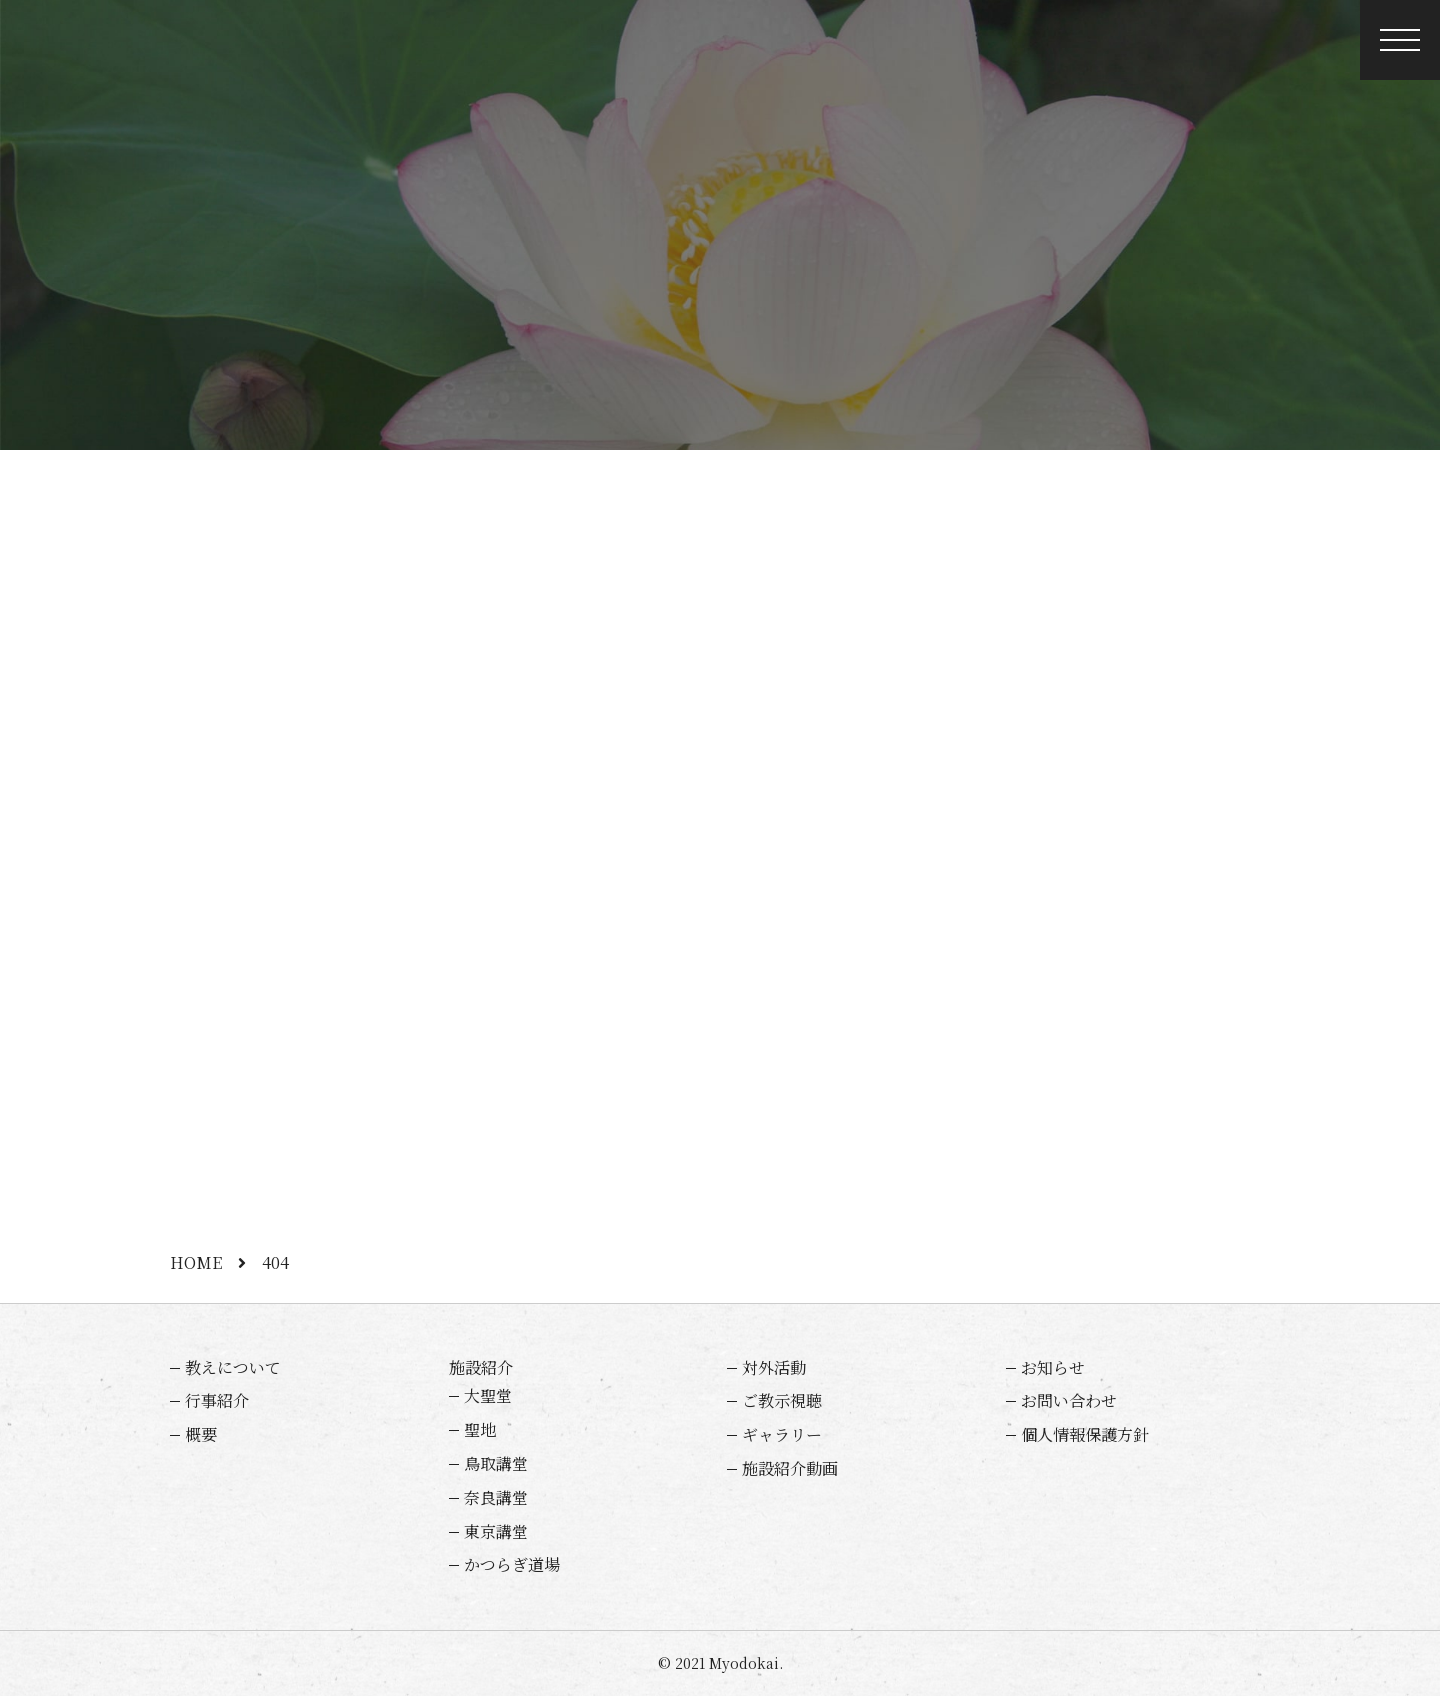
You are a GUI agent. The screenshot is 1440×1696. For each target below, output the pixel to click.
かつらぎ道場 (512, 1564)
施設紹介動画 (790, 1468)
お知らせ (1053, 1367)
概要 (201, 1434)
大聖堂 (488, 1395)
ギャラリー (782, 1434)
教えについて (233, 1367)
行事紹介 (217, 1400)
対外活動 (774, 1367)
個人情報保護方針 (1085, 1434)
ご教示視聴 (782, 1400)
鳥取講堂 (496, 1463)
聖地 (480, 1429)
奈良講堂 (496, 1497)
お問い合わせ (1069, 1400)
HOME (196, 1262)
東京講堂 (496, 1531)
